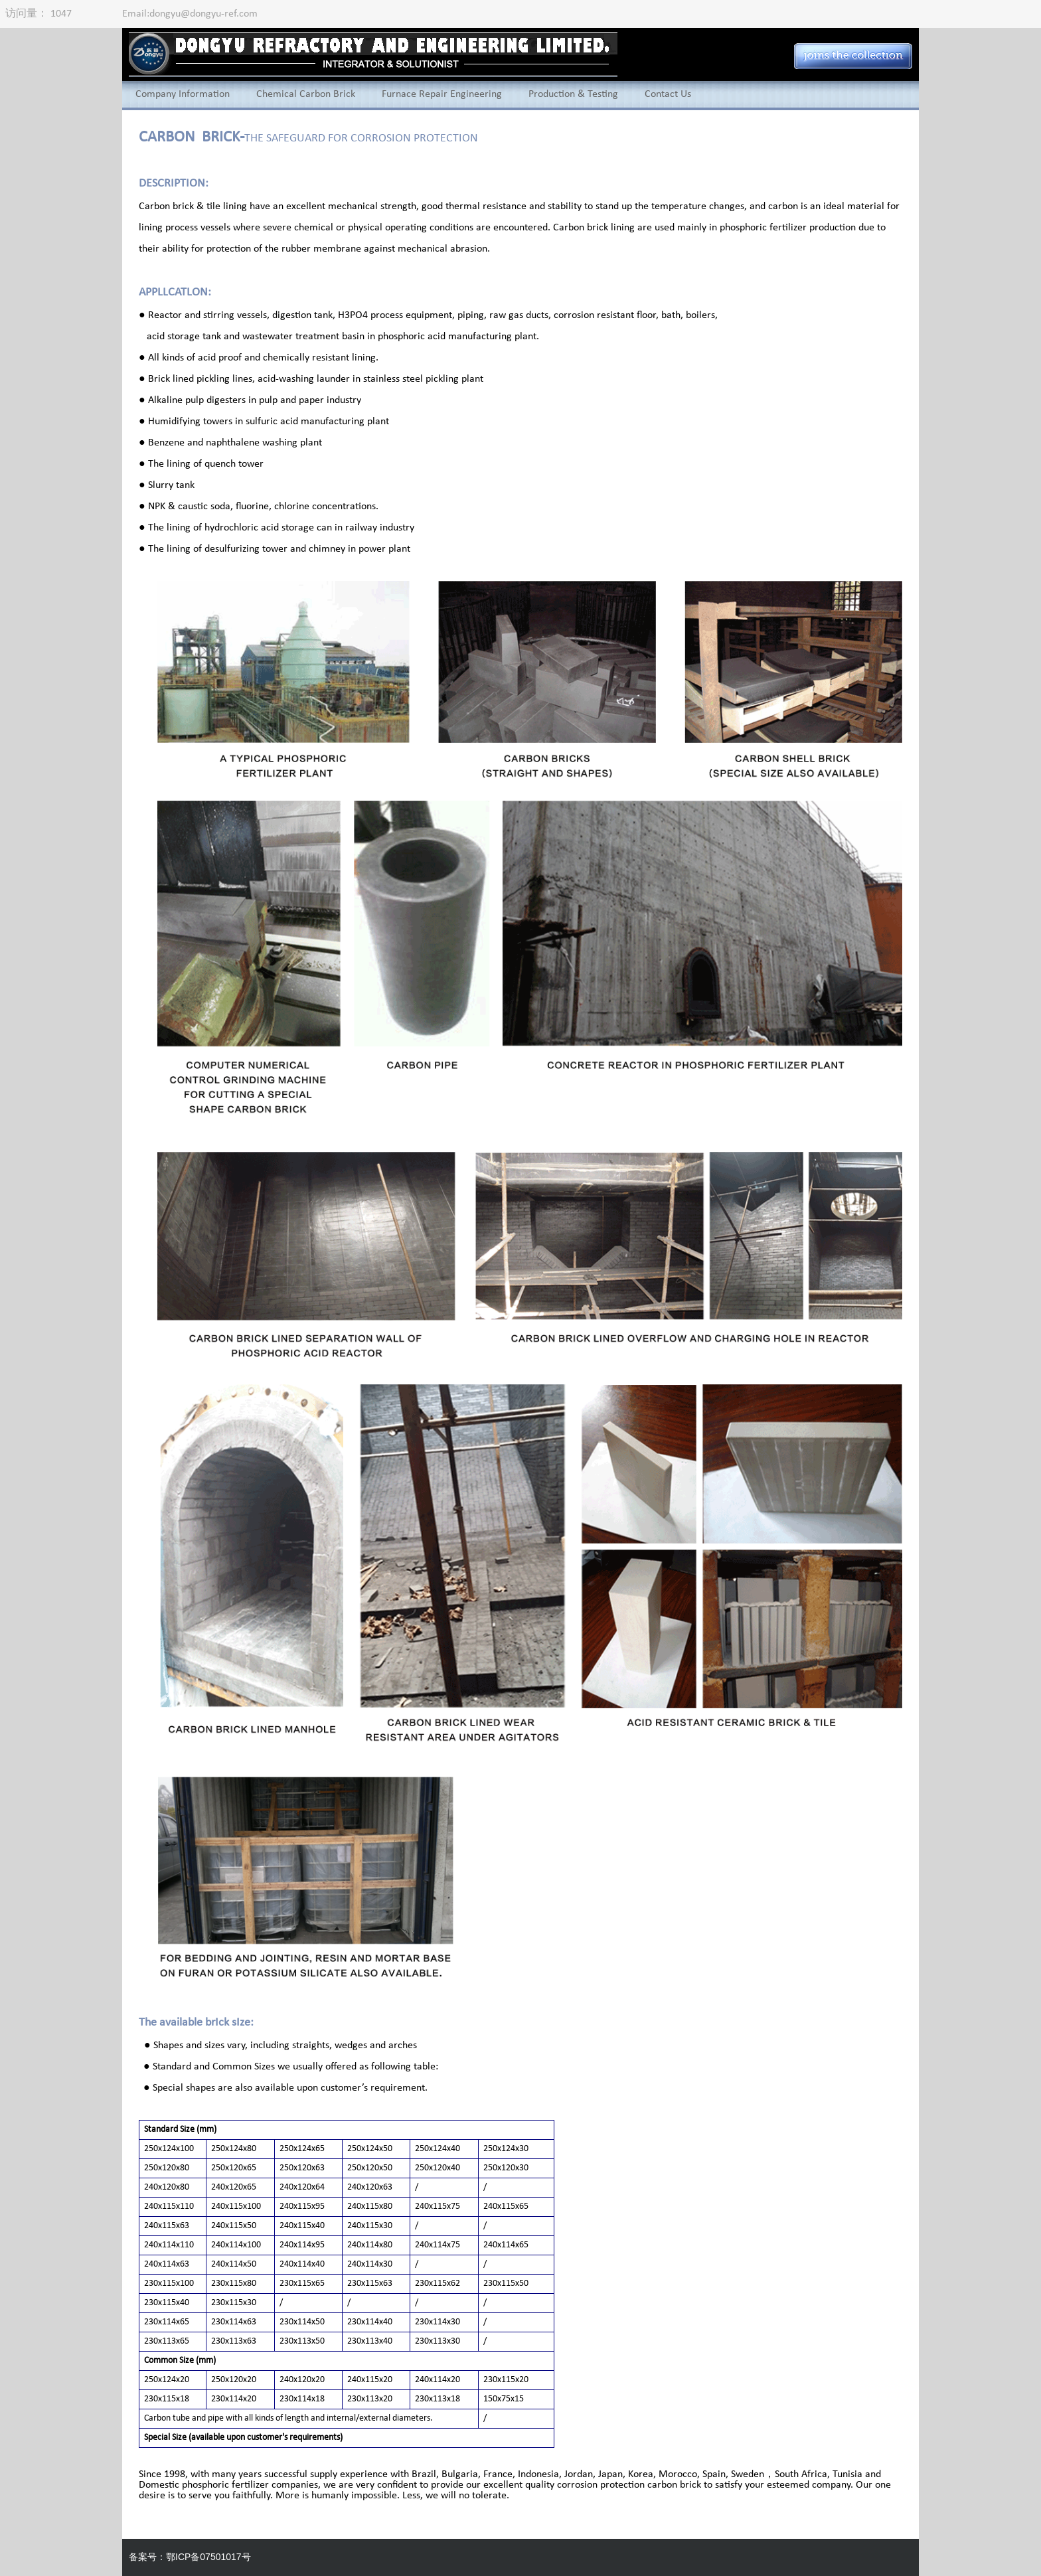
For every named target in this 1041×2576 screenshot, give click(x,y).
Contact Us (668, 94)
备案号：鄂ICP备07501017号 (190, 2556)
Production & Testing (573, 94)
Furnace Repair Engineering (442, 94)
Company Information (182, 94)
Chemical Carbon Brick (305, 94)
